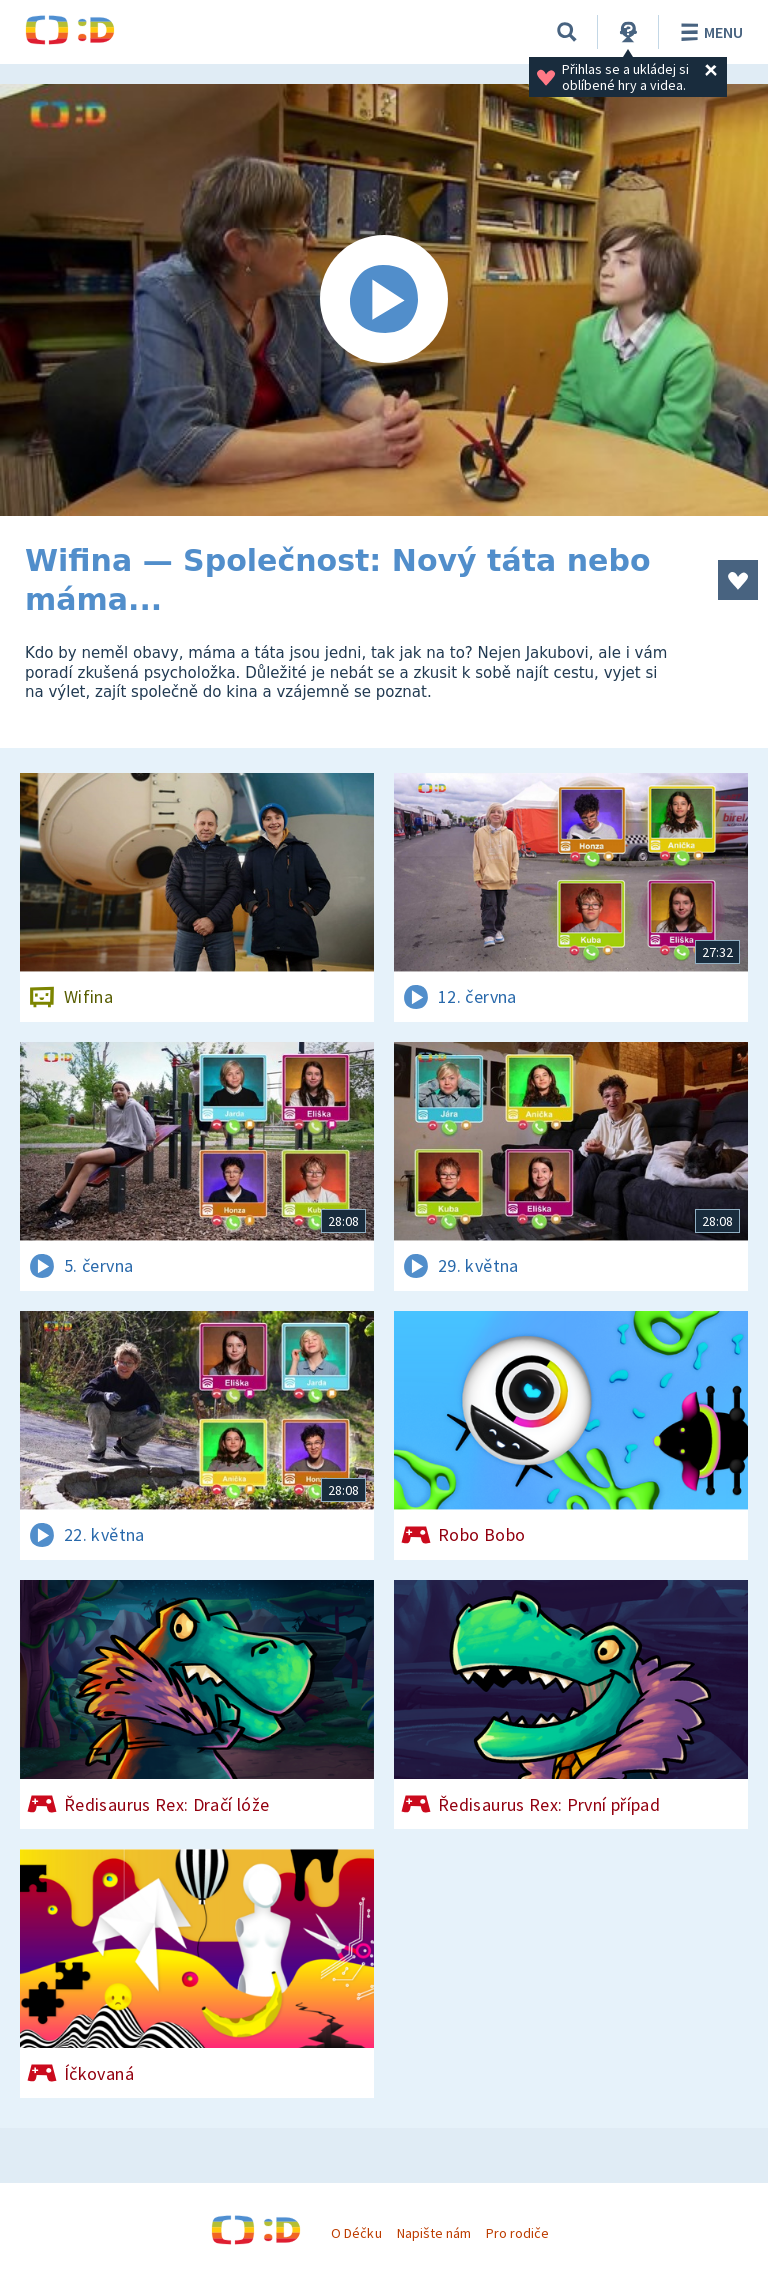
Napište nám (434, 2233)
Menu (708, 32)
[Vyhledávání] (567, 32)
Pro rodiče (517, 2233)
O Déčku (356, 2233)
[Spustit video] (384, 300)
